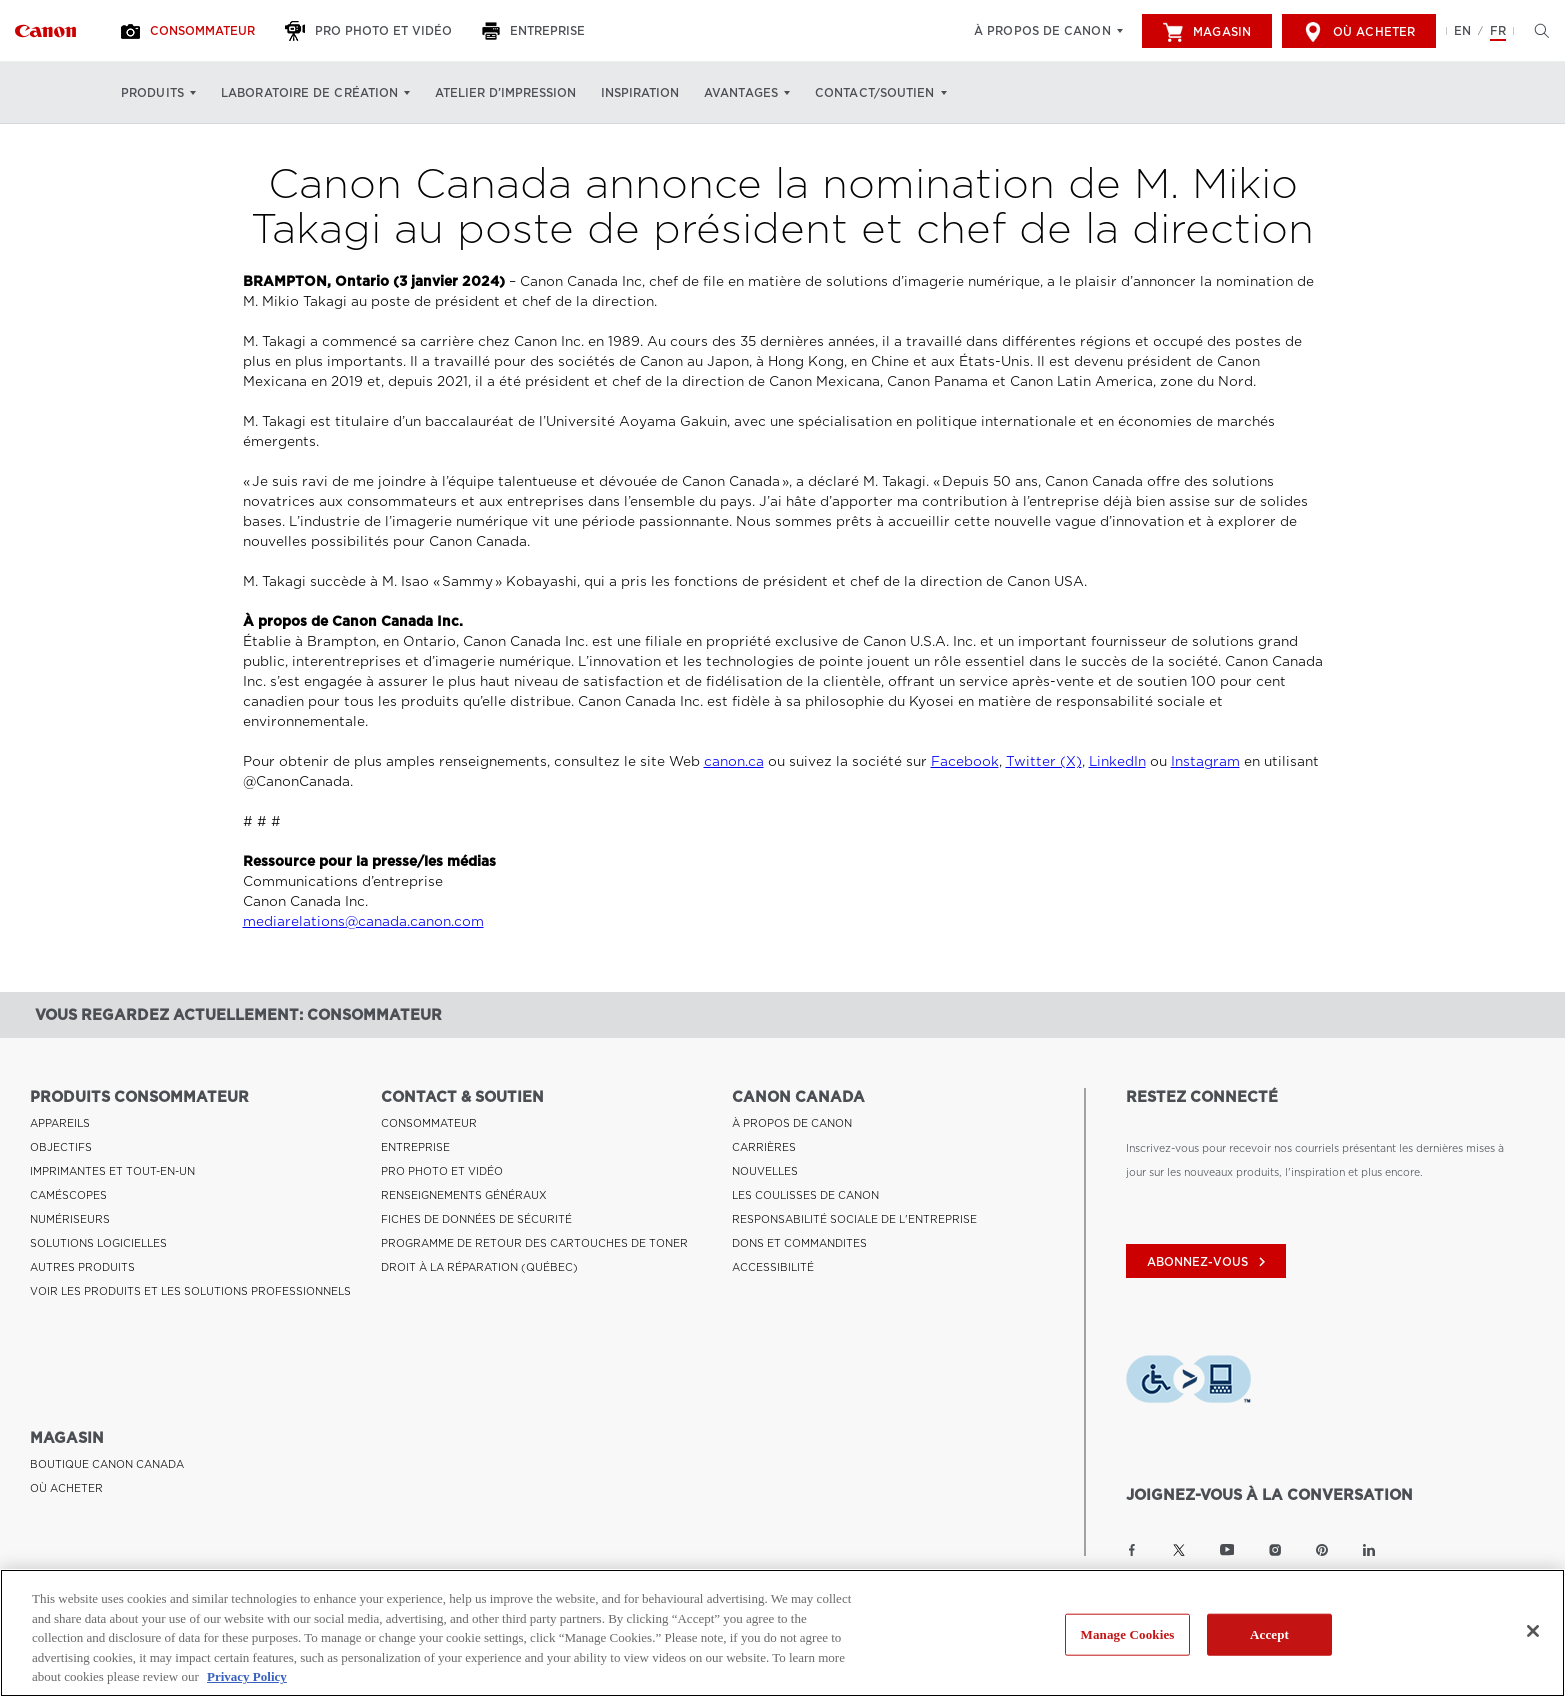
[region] (782, 1633)
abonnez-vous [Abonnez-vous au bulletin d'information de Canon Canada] (1208, 1262)
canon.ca (734, 761)
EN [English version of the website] (1462, 31)
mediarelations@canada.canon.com (363, 921)
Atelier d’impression (505, 93)
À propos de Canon (1042, 31)
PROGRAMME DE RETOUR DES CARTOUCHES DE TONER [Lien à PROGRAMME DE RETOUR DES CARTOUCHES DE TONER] (534, 1243)
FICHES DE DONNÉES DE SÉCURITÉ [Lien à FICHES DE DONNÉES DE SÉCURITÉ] (476, 1219)
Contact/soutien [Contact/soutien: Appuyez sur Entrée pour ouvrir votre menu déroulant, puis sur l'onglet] (875, 93)
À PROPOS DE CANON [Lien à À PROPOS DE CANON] (792, 1123)
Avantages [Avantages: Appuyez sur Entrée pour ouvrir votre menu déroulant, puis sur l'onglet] (741, 93)
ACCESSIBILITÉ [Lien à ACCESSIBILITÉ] (773, 1267)
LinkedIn (1117, 761)
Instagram (1205, 761)
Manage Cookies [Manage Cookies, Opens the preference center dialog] (1128, 1634)
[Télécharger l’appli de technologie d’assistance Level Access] (1188, 1382)
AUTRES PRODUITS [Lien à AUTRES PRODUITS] (82, 1267)
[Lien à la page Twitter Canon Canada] (1179, 1550)
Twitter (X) (1044, 761)
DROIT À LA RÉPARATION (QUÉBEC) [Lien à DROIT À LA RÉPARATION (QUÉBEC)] (479, 1267)
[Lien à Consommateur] (45, 31)
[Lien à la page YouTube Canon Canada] (1227, 1550)
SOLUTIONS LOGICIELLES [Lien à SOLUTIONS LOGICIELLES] (98, 1243)
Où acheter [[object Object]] (1359, 32)
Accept (1269, 1634)
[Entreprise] (536, 31)
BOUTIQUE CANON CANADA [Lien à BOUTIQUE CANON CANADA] (107, 1464)
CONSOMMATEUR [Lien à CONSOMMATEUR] (429, 1123)
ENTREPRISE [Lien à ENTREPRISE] (415, 1147)
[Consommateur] (190, 31)
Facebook (965, 761)
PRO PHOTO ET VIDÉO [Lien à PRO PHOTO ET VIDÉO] (442, 1171)
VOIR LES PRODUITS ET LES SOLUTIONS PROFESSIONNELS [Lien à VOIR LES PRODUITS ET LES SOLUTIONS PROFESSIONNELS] (190, 1291)
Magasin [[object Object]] (1207, 32)
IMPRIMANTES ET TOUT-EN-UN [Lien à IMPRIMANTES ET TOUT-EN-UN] (112, 1171)
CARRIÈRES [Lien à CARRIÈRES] (764, 1147)
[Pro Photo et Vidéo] (371, 31)
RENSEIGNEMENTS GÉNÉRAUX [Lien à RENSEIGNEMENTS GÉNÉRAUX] (464, 1195)
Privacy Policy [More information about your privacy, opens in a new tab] (247, 1676)
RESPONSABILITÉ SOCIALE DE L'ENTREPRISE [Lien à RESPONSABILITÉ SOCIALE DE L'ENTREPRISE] (854, 1219)
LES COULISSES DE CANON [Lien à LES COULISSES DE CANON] (805, 1195)
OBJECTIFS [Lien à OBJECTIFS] (61, 1147)
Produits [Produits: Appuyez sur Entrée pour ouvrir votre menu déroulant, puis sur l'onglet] (152, 93)
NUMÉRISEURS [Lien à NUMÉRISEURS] (70, 1219)
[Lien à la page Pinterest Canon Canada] (1322, 1550)
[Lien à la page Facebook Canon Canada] (1132, 1550)
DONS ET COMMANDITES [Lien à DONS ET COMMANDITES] (799, 1243)
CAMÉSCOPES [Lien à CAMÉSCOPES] (68, 1195)
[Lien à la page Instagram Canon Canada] (1275, 1550)
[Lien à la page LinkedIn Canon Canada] (1369, 1550)
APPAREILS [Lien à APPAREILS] (60, 1123)
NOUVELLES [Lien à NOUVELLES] (765, 1171)
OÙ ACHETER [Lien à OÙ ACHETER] (66, 1488)
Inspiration (640, 93)
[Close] (1533, 1631)
